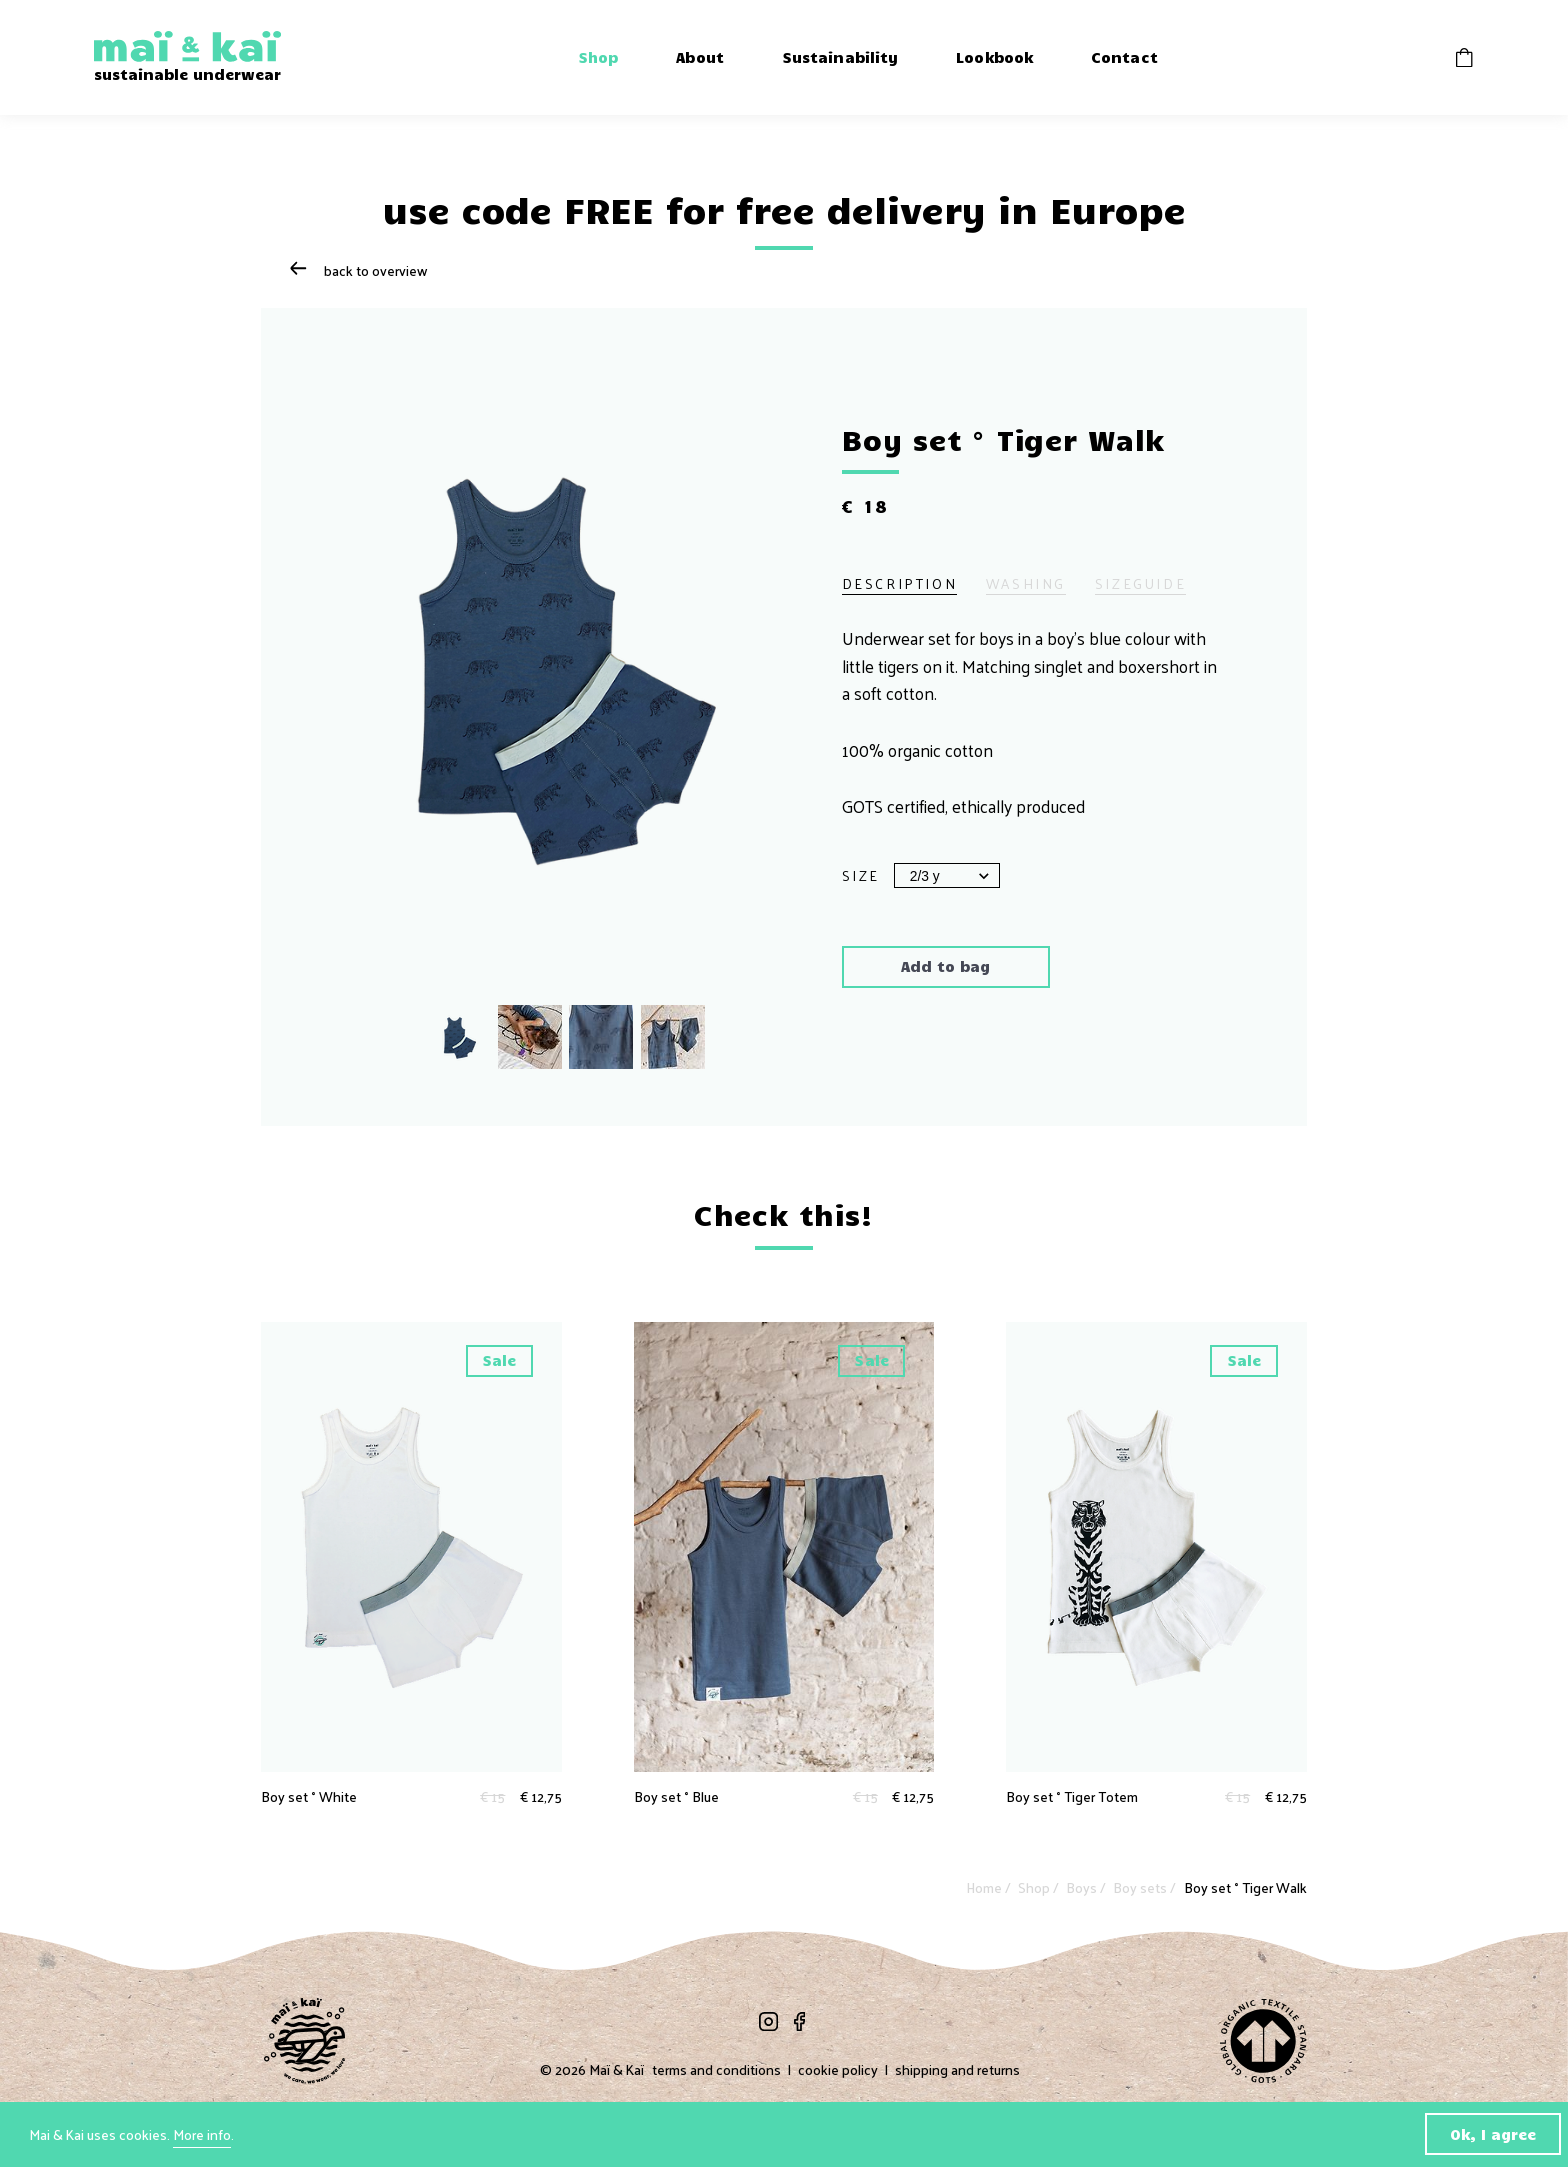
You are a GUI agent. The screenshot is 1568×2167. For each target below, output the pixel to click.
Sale (499, 1360)
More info (202, 2134)
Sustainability (840, 57)
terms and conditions (716, 2069)
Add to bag (945, 966)
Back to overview (358, 270)
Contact (1124, 57)
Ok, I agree (1493, 2134)
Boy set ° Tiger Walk (1245, 1887)
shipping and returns (957, 2069)
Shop (598, 57)
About (700, 57)
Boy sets (1141, 1887)
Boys (1083, 1887)
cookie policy (838, 2069)
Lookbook (994, 57)
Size (861, 875)
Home (985, 1887)
